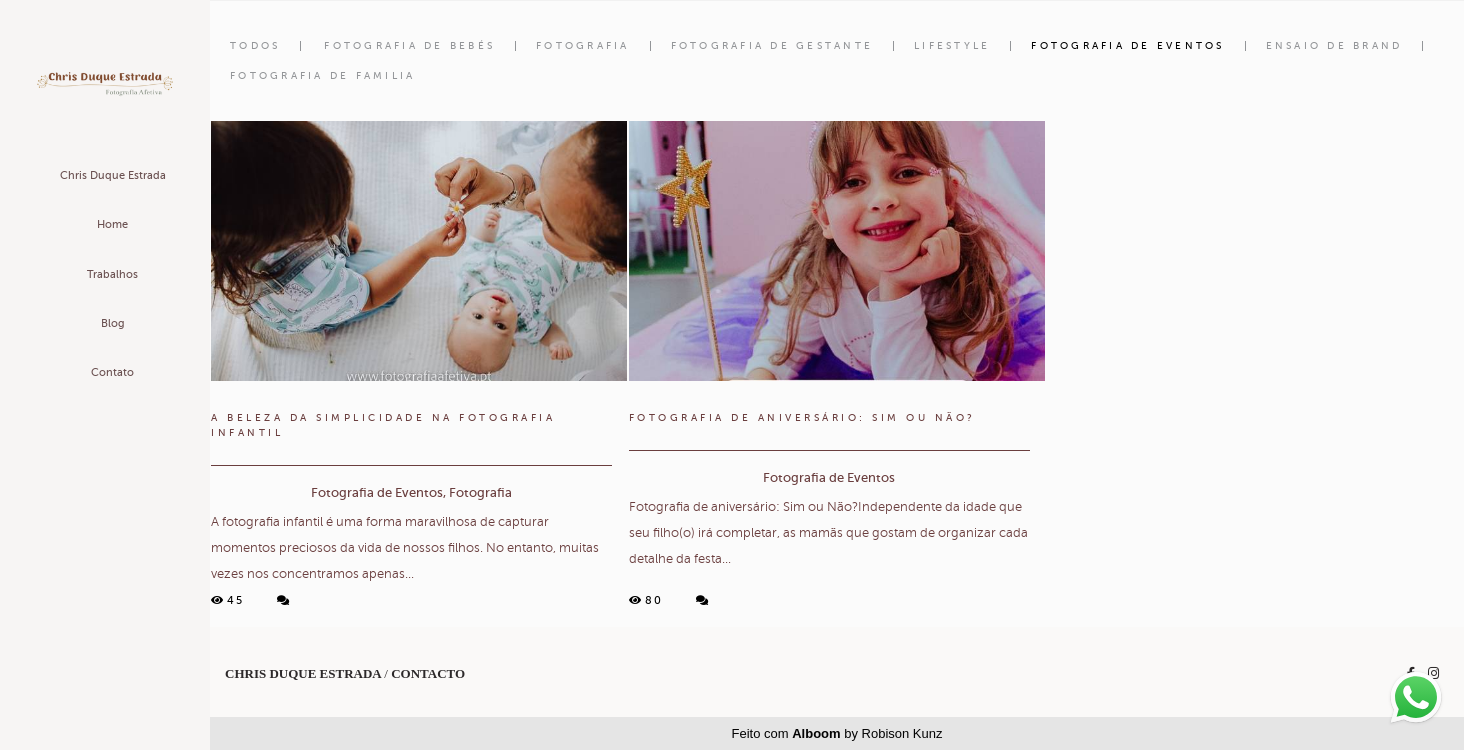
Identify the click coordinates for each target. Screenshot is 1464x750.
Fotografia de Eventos (1127, 46)
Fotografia (583, 46)
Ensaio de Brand (1334, 46)
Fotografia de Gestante (772, 46)
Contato (112, 372)
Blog (113, 323)
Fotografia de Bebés (409, 46)
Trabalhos (112, 274)
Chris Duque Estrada (113, 175)
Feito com (837, 733)
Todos (255, 46)
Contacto (428, 673)
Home (112, 224)
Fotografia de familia (322, 76)
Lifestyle (952, 46)
